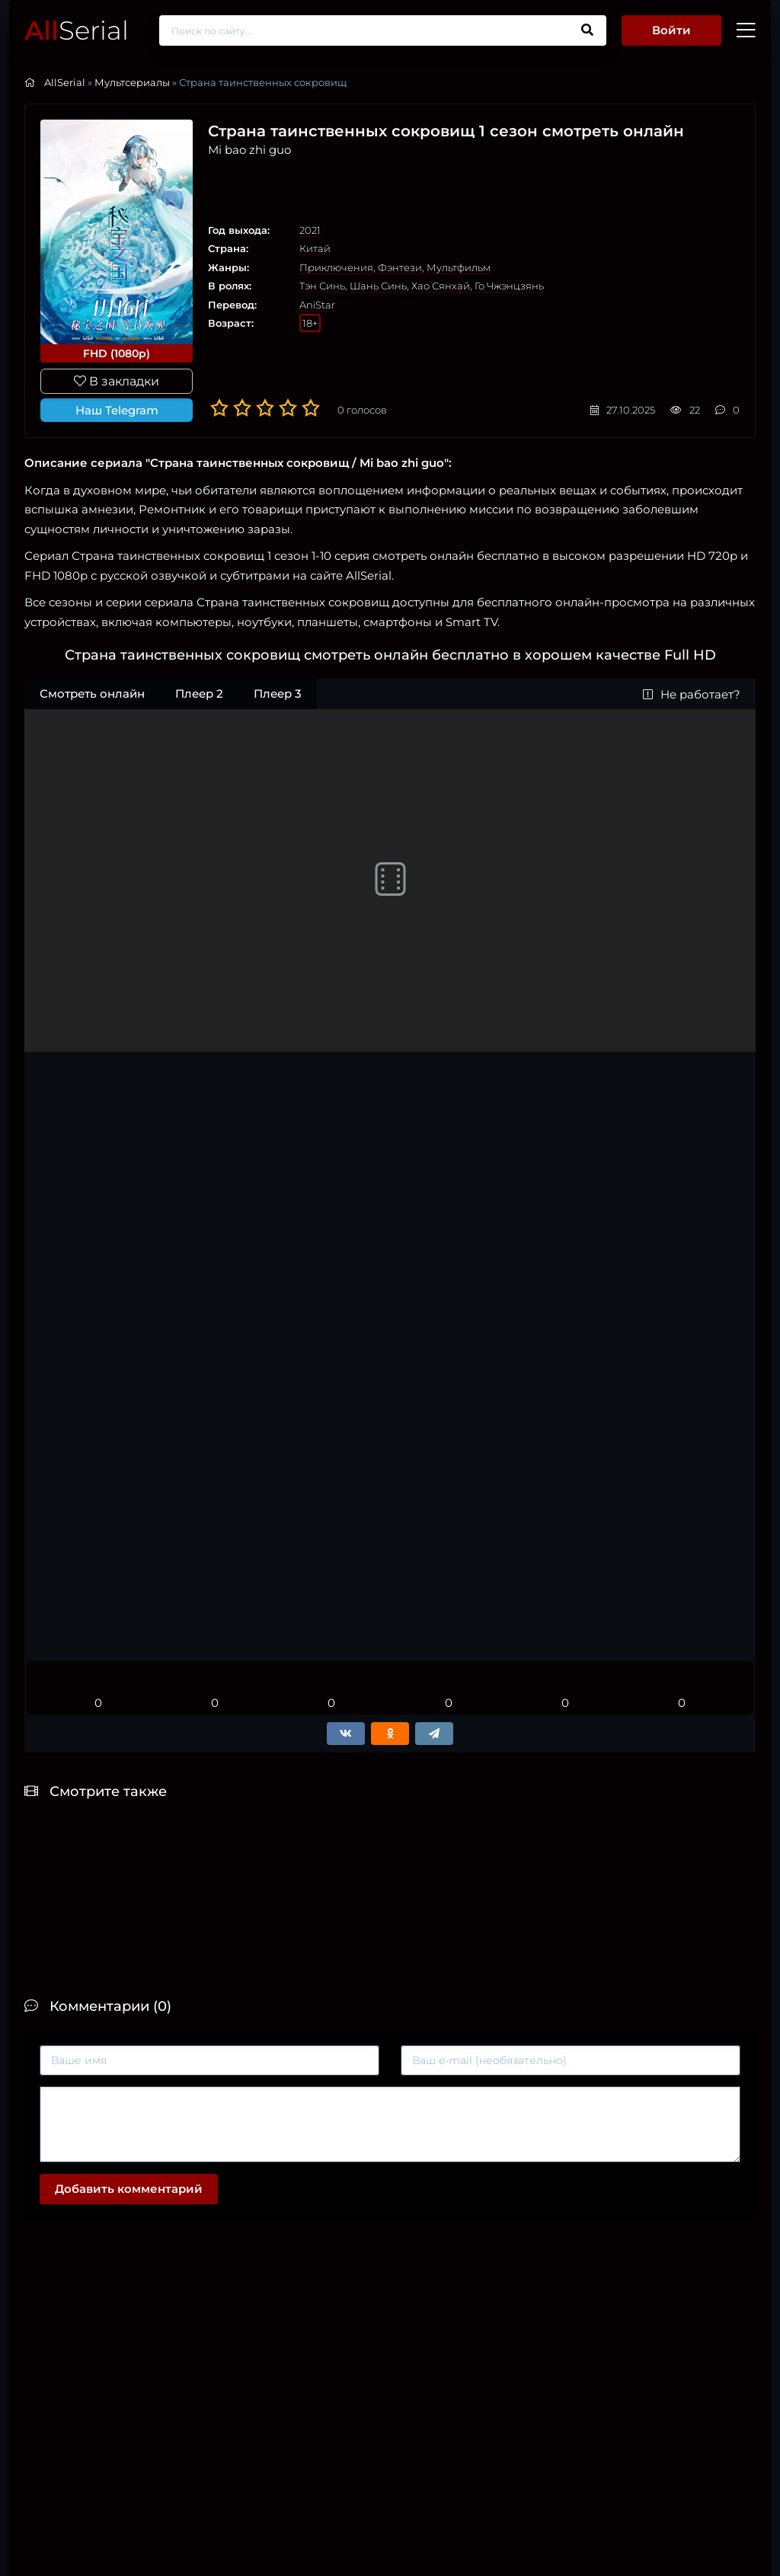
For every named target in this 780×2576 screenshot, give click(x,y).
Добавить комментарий (129, 2188)
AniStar (317, 305)
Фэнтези (400, 267)
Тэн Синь (322, 286)
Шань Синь (378, 286)
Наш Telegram (116, 410)
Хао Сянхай (440, 286)
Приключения (336, 267)
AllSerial (64, 82)
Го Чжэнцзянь (509, 286)
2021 (310, 230)
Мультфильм (459, 267)
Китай (315, 248)
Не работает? (691, 694)
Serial (76, 30)
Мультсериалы (132, 82)
